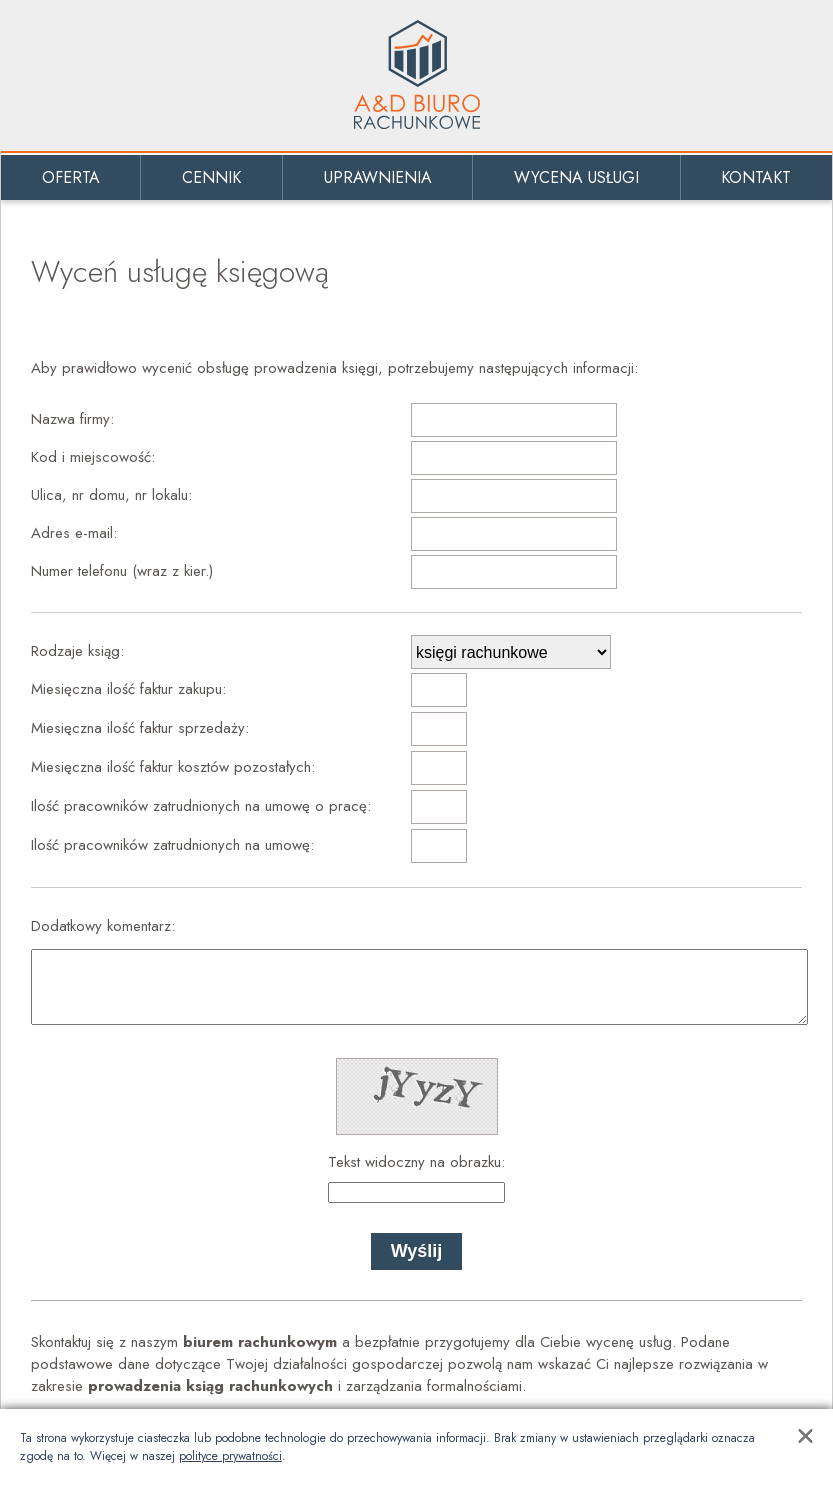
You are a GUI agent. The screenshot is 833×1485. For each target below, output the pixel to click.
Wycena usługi (576, 177)
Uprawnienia (378, 177)
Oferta (71, 177)
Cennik (211, 177)
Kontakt (756, 177)
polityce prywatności (230, 1456)
